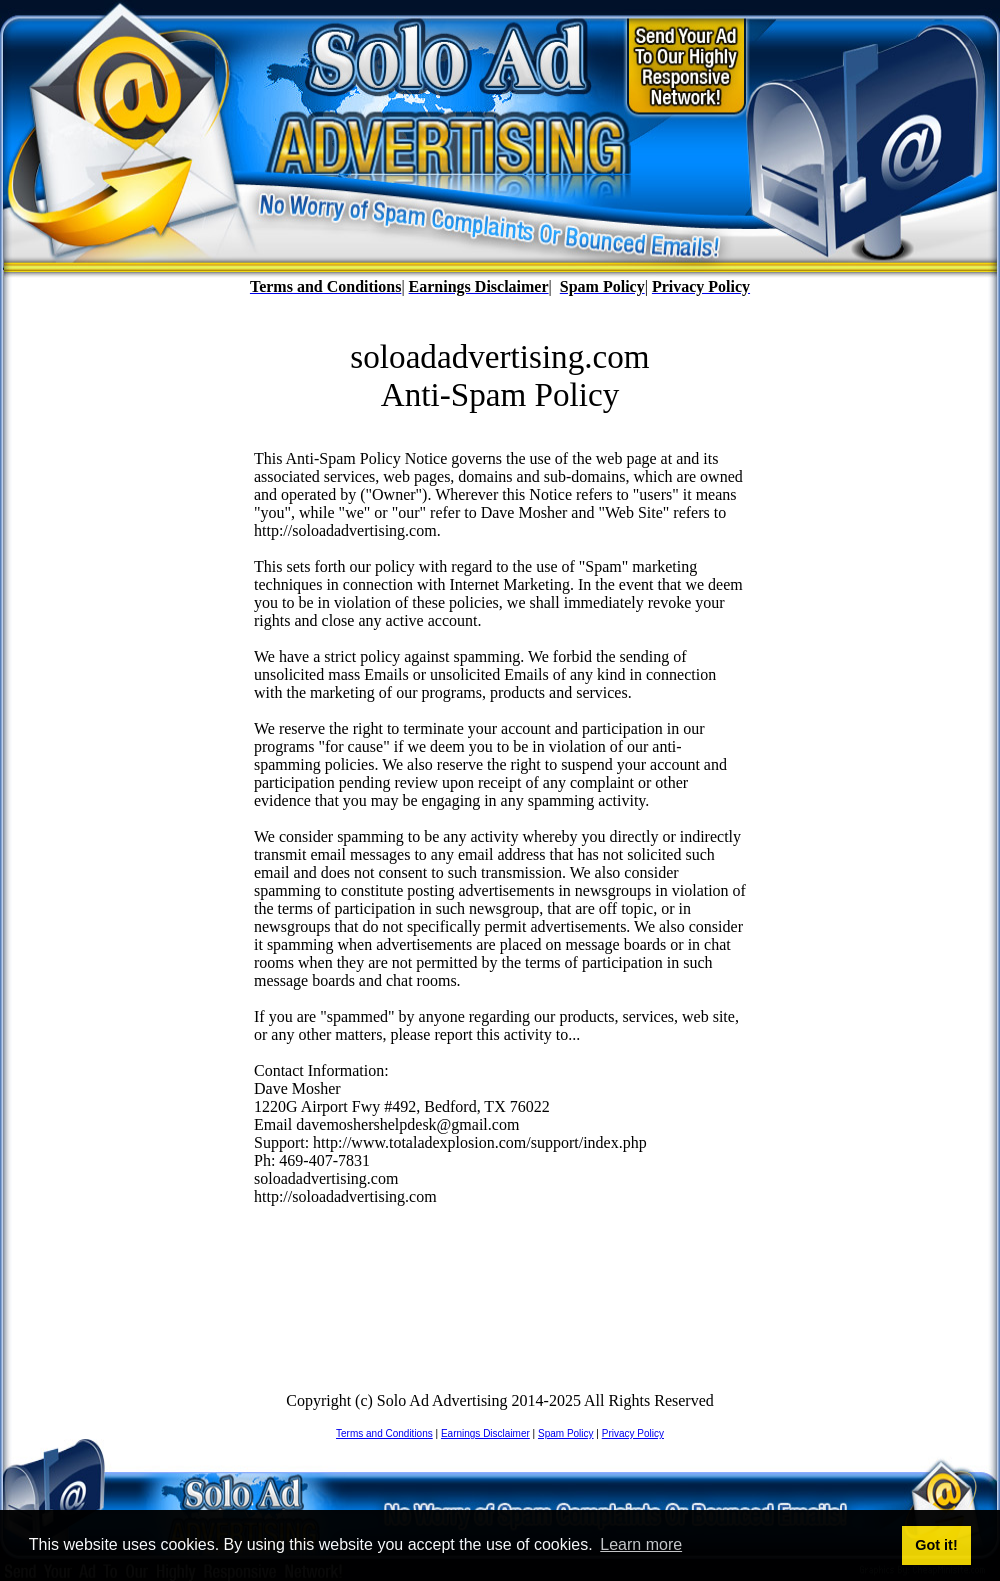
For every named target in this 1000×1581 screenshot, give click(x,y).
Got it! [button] (936, 1545)
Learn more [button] (641, 1544)
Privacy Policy (633, 1433)
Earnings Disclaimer (485, 1433)
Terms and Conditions (384, 1433)
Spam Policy (566, 1433)
